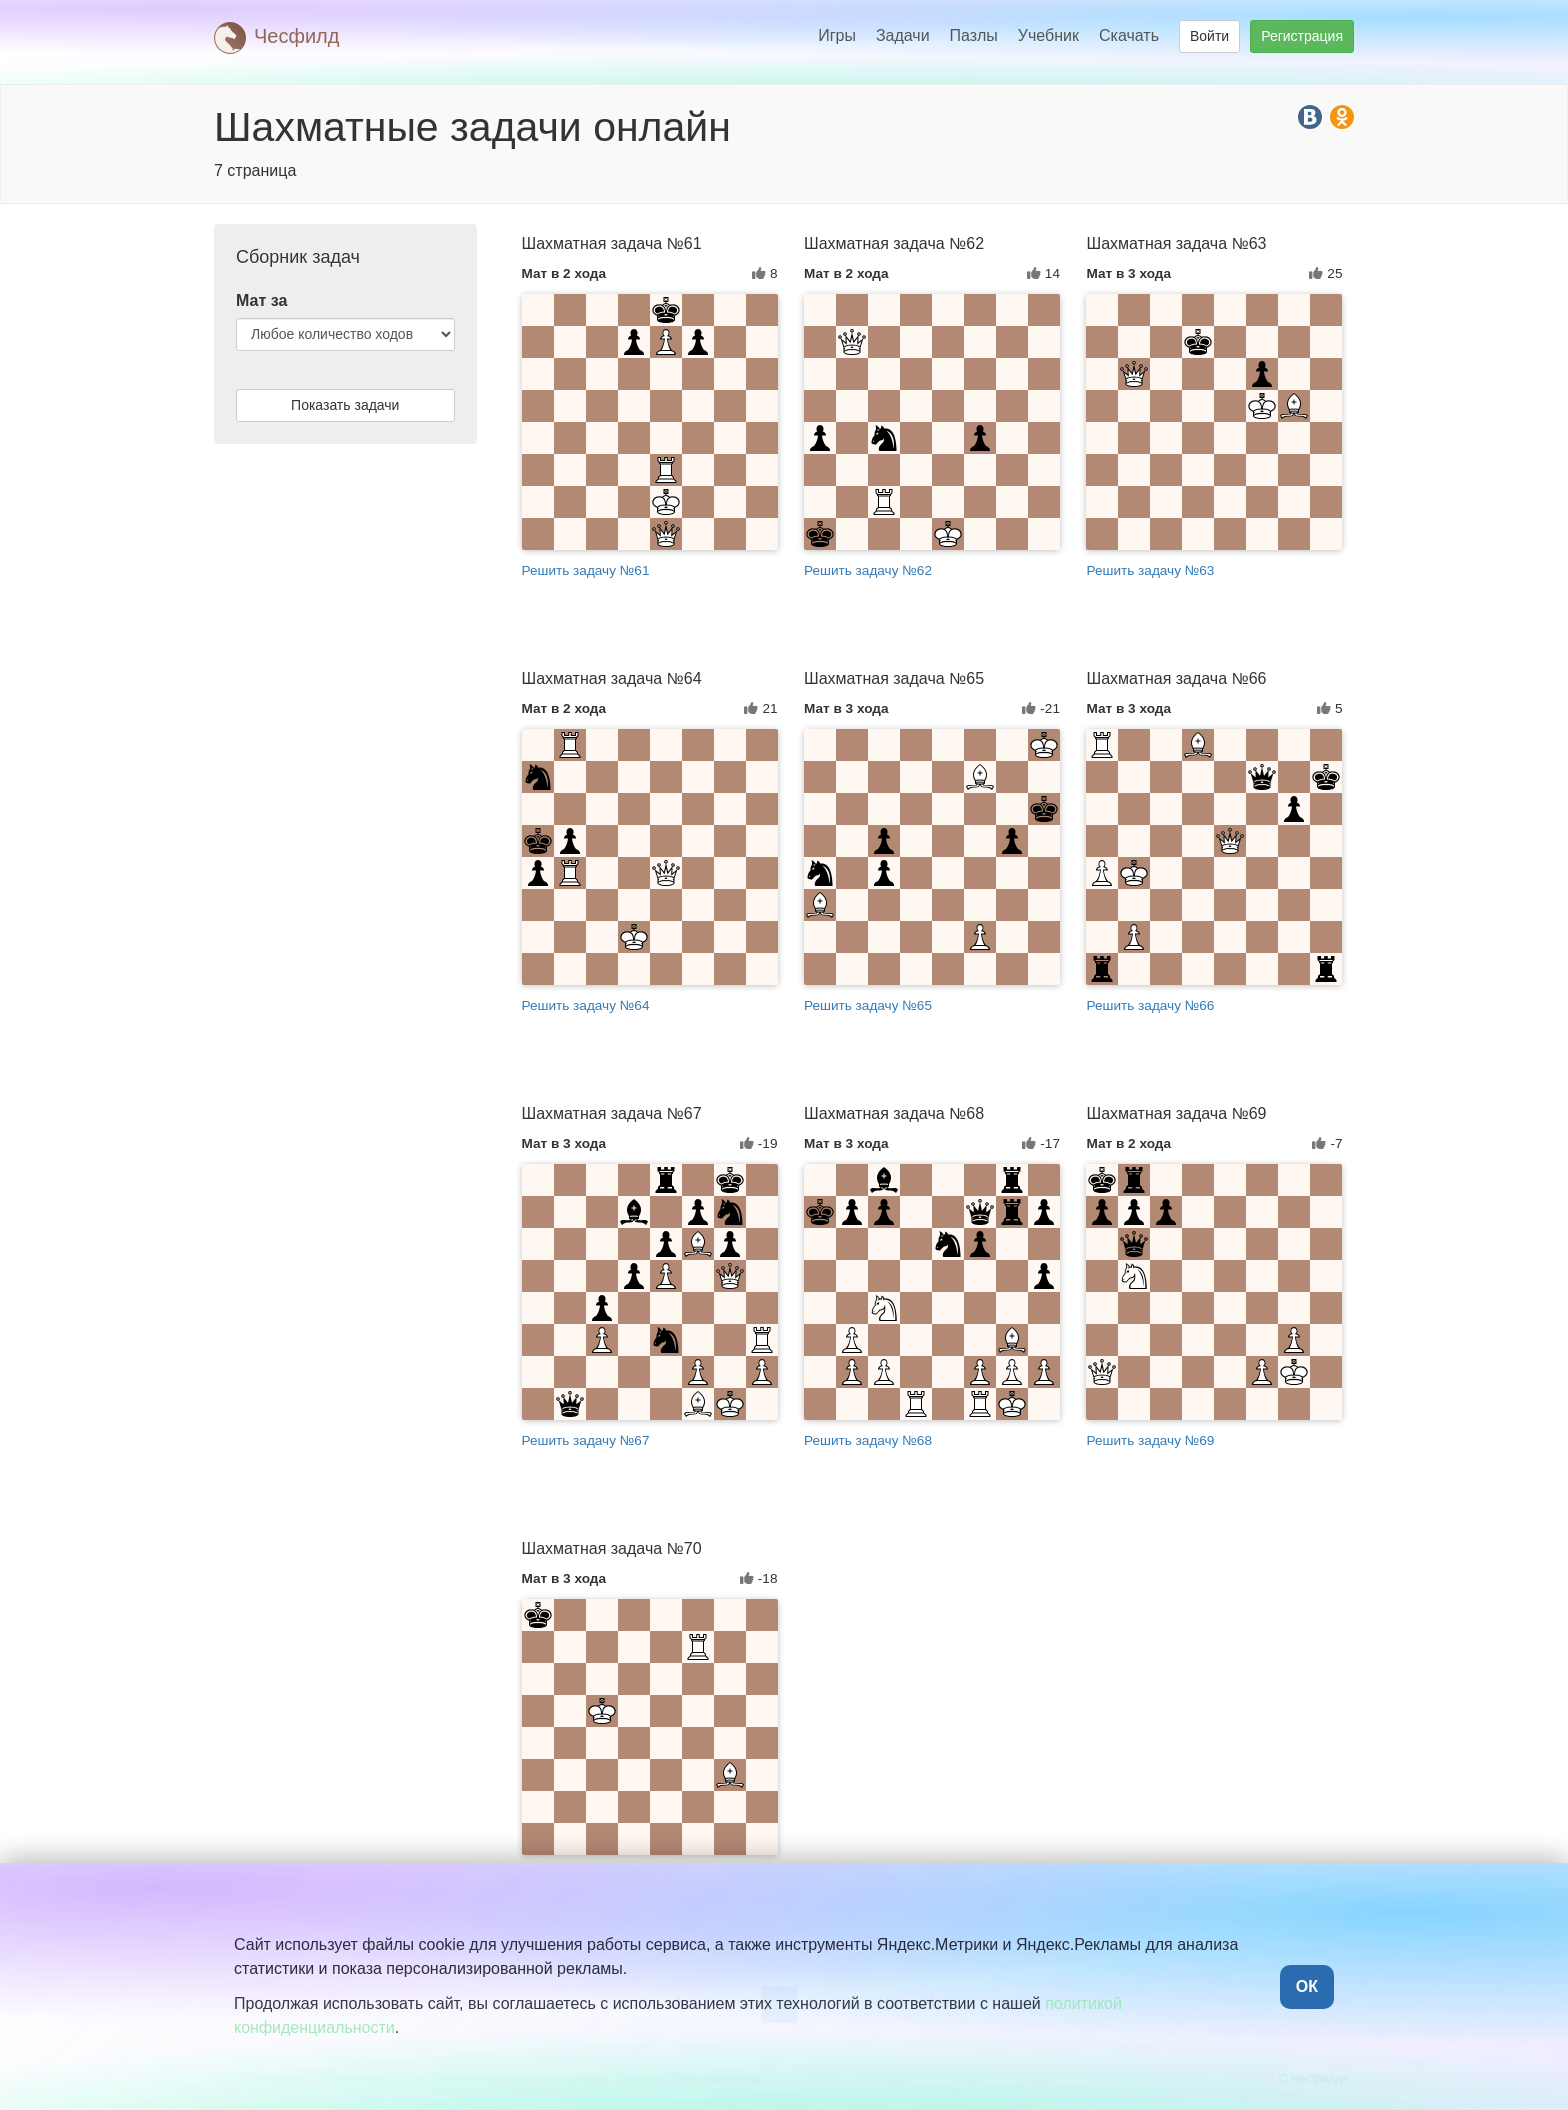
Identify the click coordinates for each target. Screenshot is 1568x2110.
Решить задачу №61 (586, 570)
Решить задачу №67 (586, 1440)
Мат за (261, 300)
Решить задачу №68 (868, 1440)
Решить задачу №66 (1150, 1005)
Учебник (1048, 35)
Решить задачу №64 (586, 1005)
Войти (1209, 36)
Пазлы (974, 35)
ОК (1307, 1986)
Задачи (903, 35)
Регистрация (1302, 36)
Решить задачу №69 (1150, 1440)
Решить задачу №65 (868, 1005)
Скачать (1129, 35)
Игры (837, 35)
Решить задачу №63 (1150, 570)
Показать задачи (345, 405)
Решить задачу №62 (868, 570)
